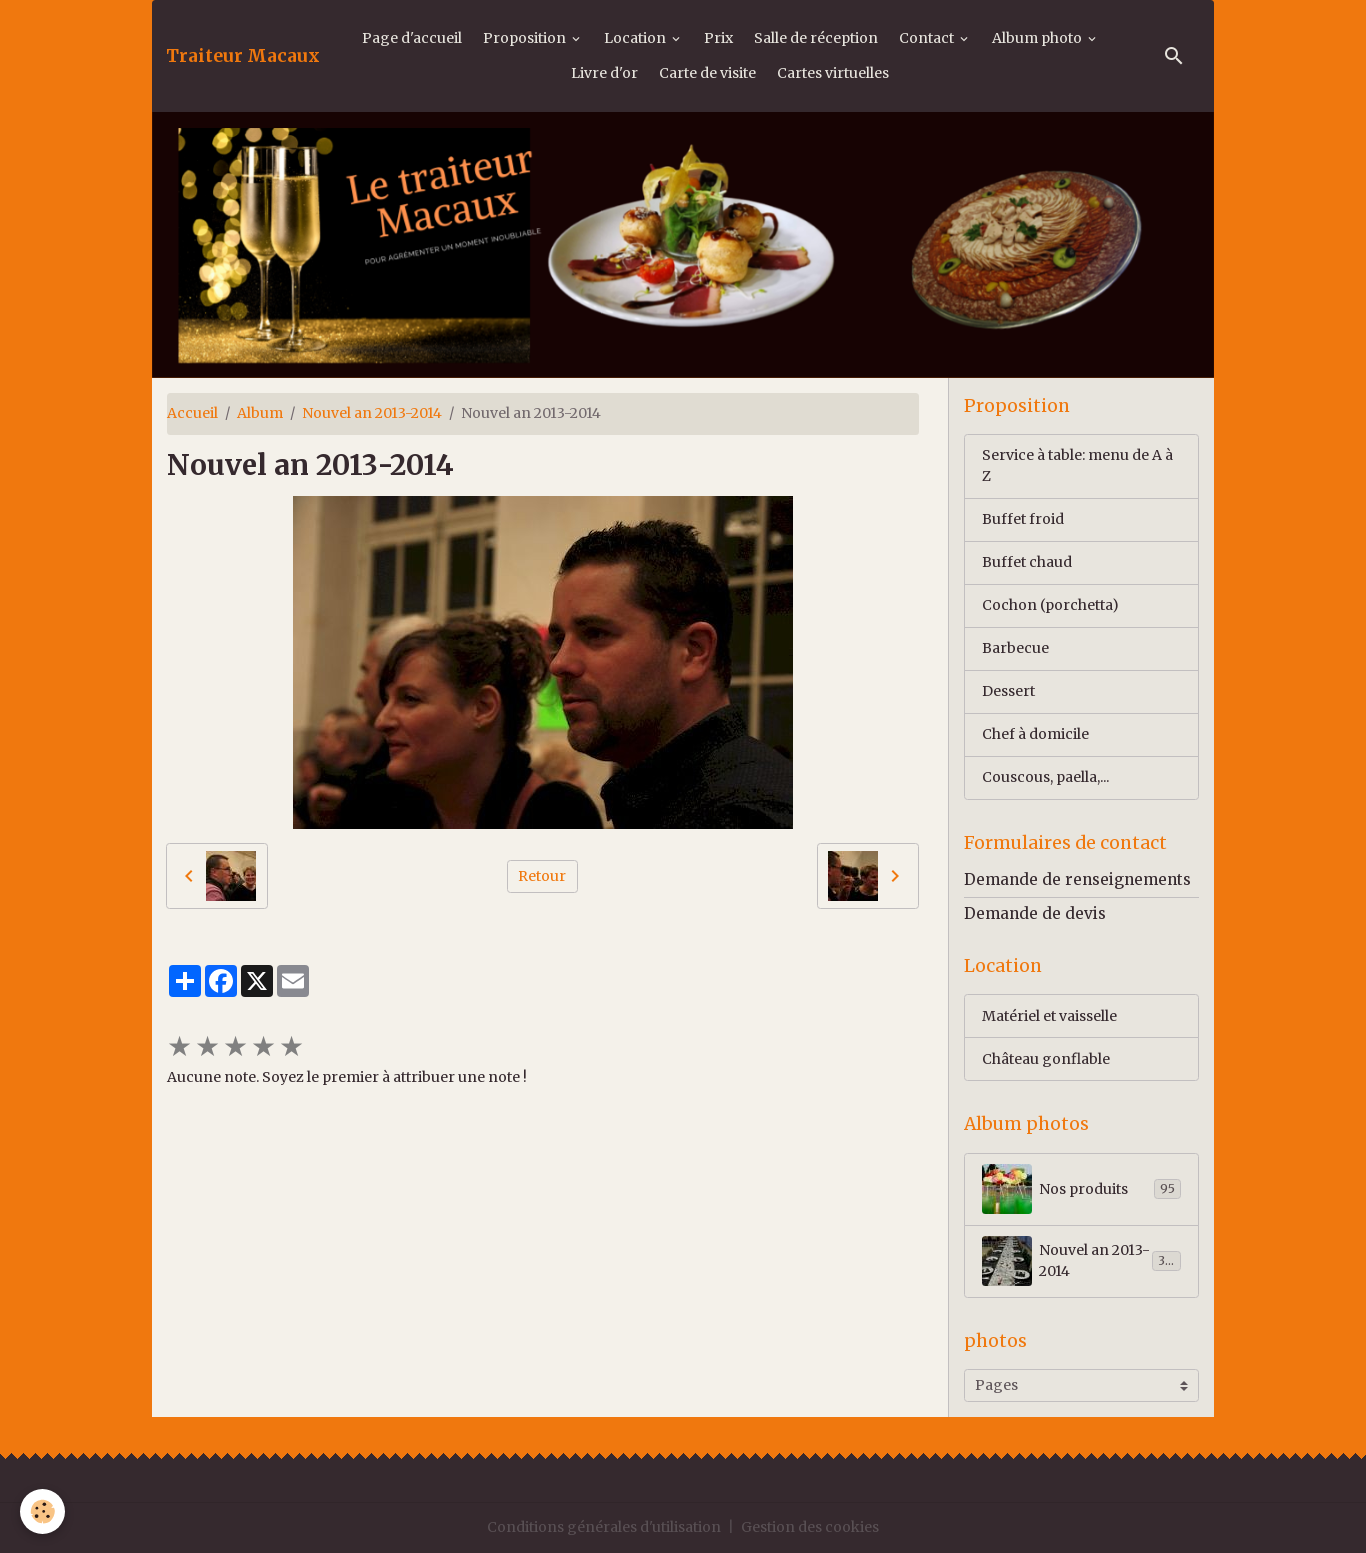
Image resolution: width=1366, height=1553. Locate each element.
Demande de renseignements (1077, 879)
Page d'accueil (412, 38)
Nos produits (1081, 1189)
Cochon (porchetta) (1050, 605)
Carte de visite (707, 73)
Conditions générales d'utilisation (604, 1527)
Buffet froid (1023, 519)
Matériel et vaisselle (1049, 1016)
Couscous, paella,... (1045, 777)
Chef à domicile (1035, 734)
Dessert (1008, 691)
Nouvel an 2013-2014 (372, 413)
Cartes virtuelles (833, 73)
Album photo (1038, 38)
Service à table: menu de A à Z (1077, 465)
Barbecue (1015, 648)
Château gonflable (1046, 1059)
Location (636, 38)
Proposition (526, 38)
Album (260, 413)
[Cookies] (42, 1511)
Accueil (192, 413)
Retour (542, 876)
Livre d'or (604, 73)
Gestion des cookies (810, 1527)
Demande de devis (1035, 913)
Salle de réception (816, 38)
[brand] (243, 56)
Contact (928, 38)
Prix (718, 38)
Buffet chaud (1027, 562)
